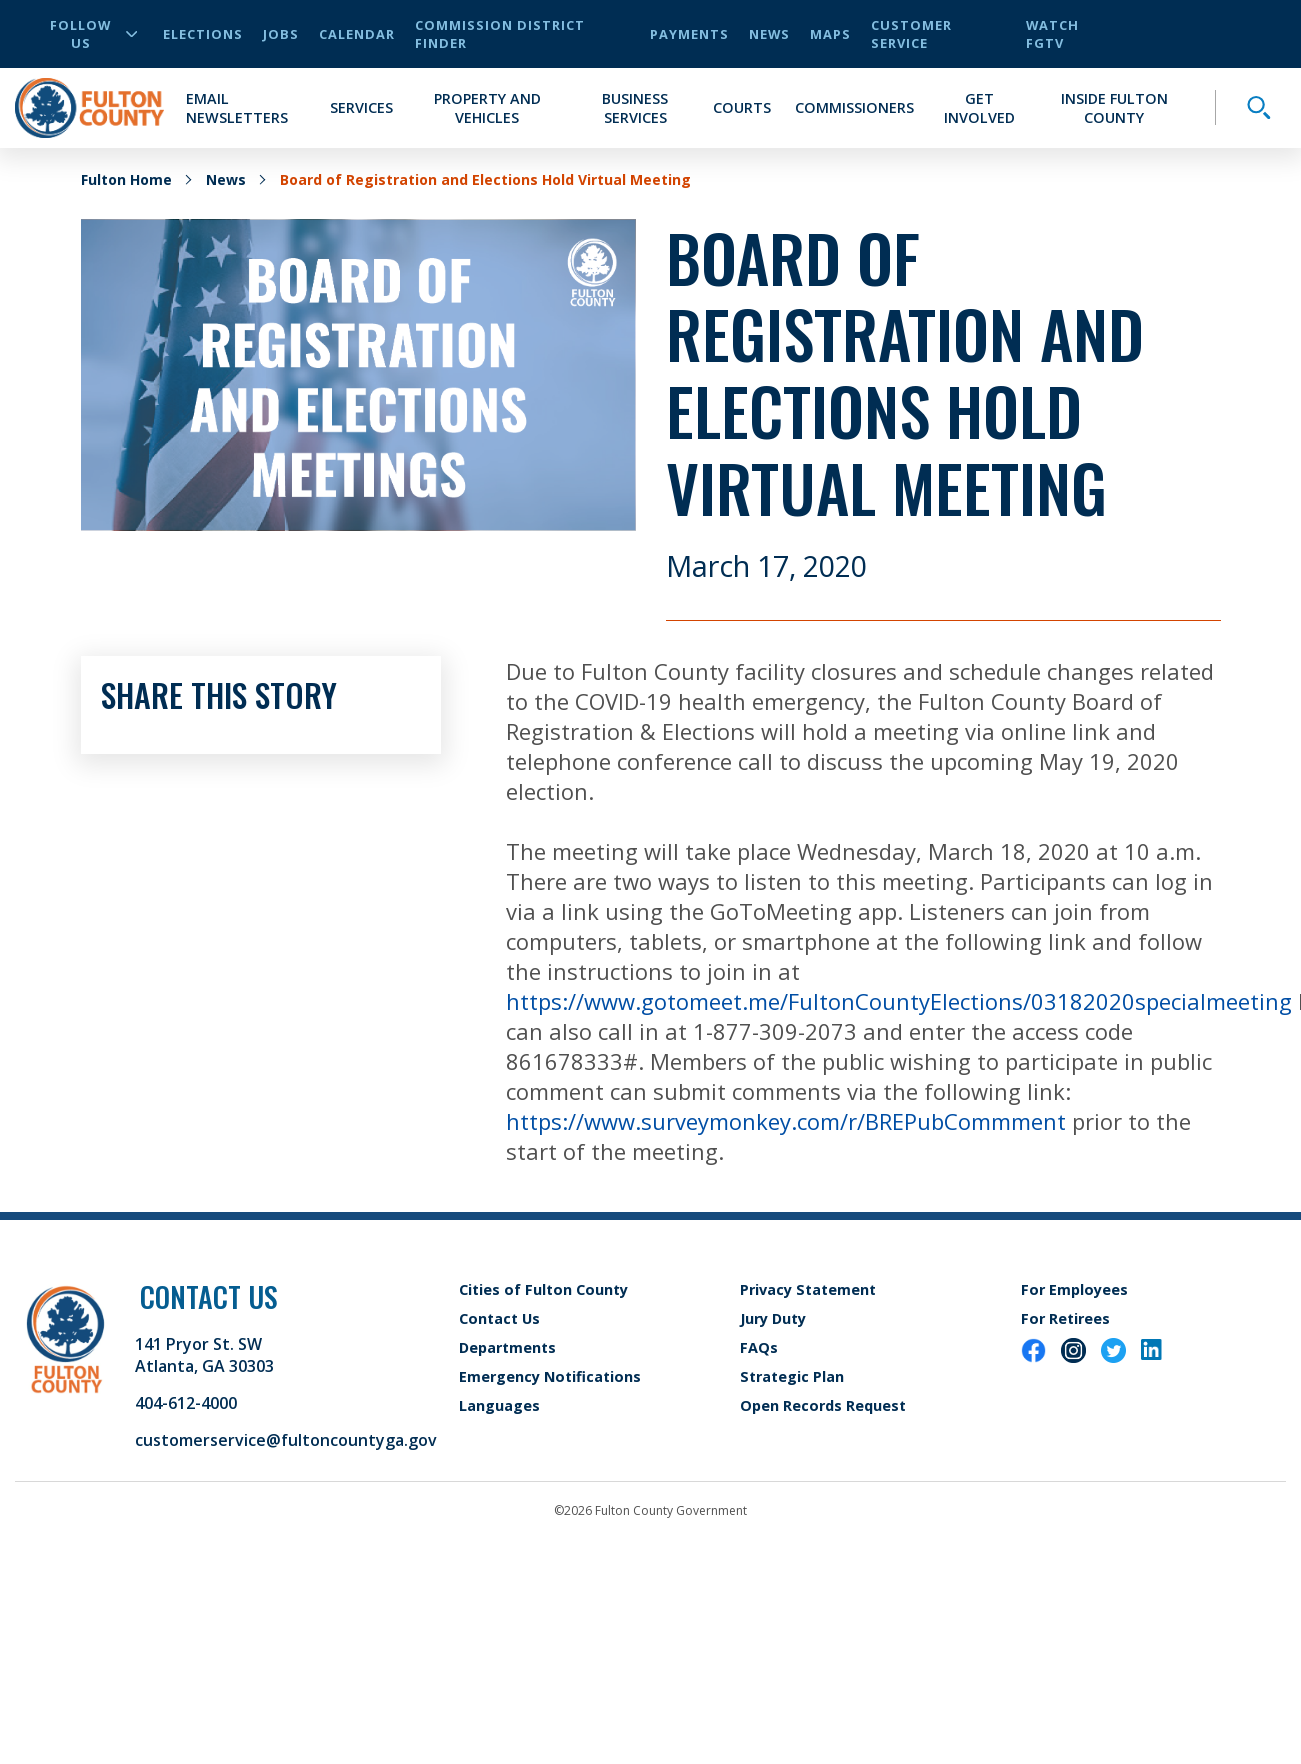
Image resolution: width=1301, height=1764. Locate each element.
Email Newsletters (237, 108)
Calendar (357, 34)
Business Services (635, 108)
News (769, 34)
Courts (742, 107)
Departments (507, 1347)
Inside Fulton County (1114, 108)
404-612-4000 (186, 1403)
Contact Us (499, 1318)
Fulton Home (126, 179)
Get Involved (979, 108)
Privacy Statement (808, 1289)
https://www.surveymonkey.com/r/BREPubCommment (786, 1121)
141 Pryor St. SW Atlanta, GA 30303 (204, 1355)
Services (361, 107)
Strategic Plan (792, 1376)
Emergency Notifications (550, 1376)
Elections (203, 34)
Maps (830, 34)
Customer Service (911, 34)
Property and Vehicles (487, 108)
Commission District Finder (500, 34)
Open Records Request (823, 1405)
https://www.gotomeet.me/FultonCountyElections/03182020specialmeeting (899, 1001)
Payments (689, 34)
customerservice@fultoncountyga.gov (286, 1440)
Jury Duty (773, 1318)
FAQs (759, 1347)
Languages (499, 1405)
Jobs (281, 34)
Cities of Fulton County (543, 1289)
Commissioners (854, 107)
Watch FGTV (1052, 34)
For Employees (1074, 1289)
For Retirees (1065, 1318)
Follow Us (93, 34)
